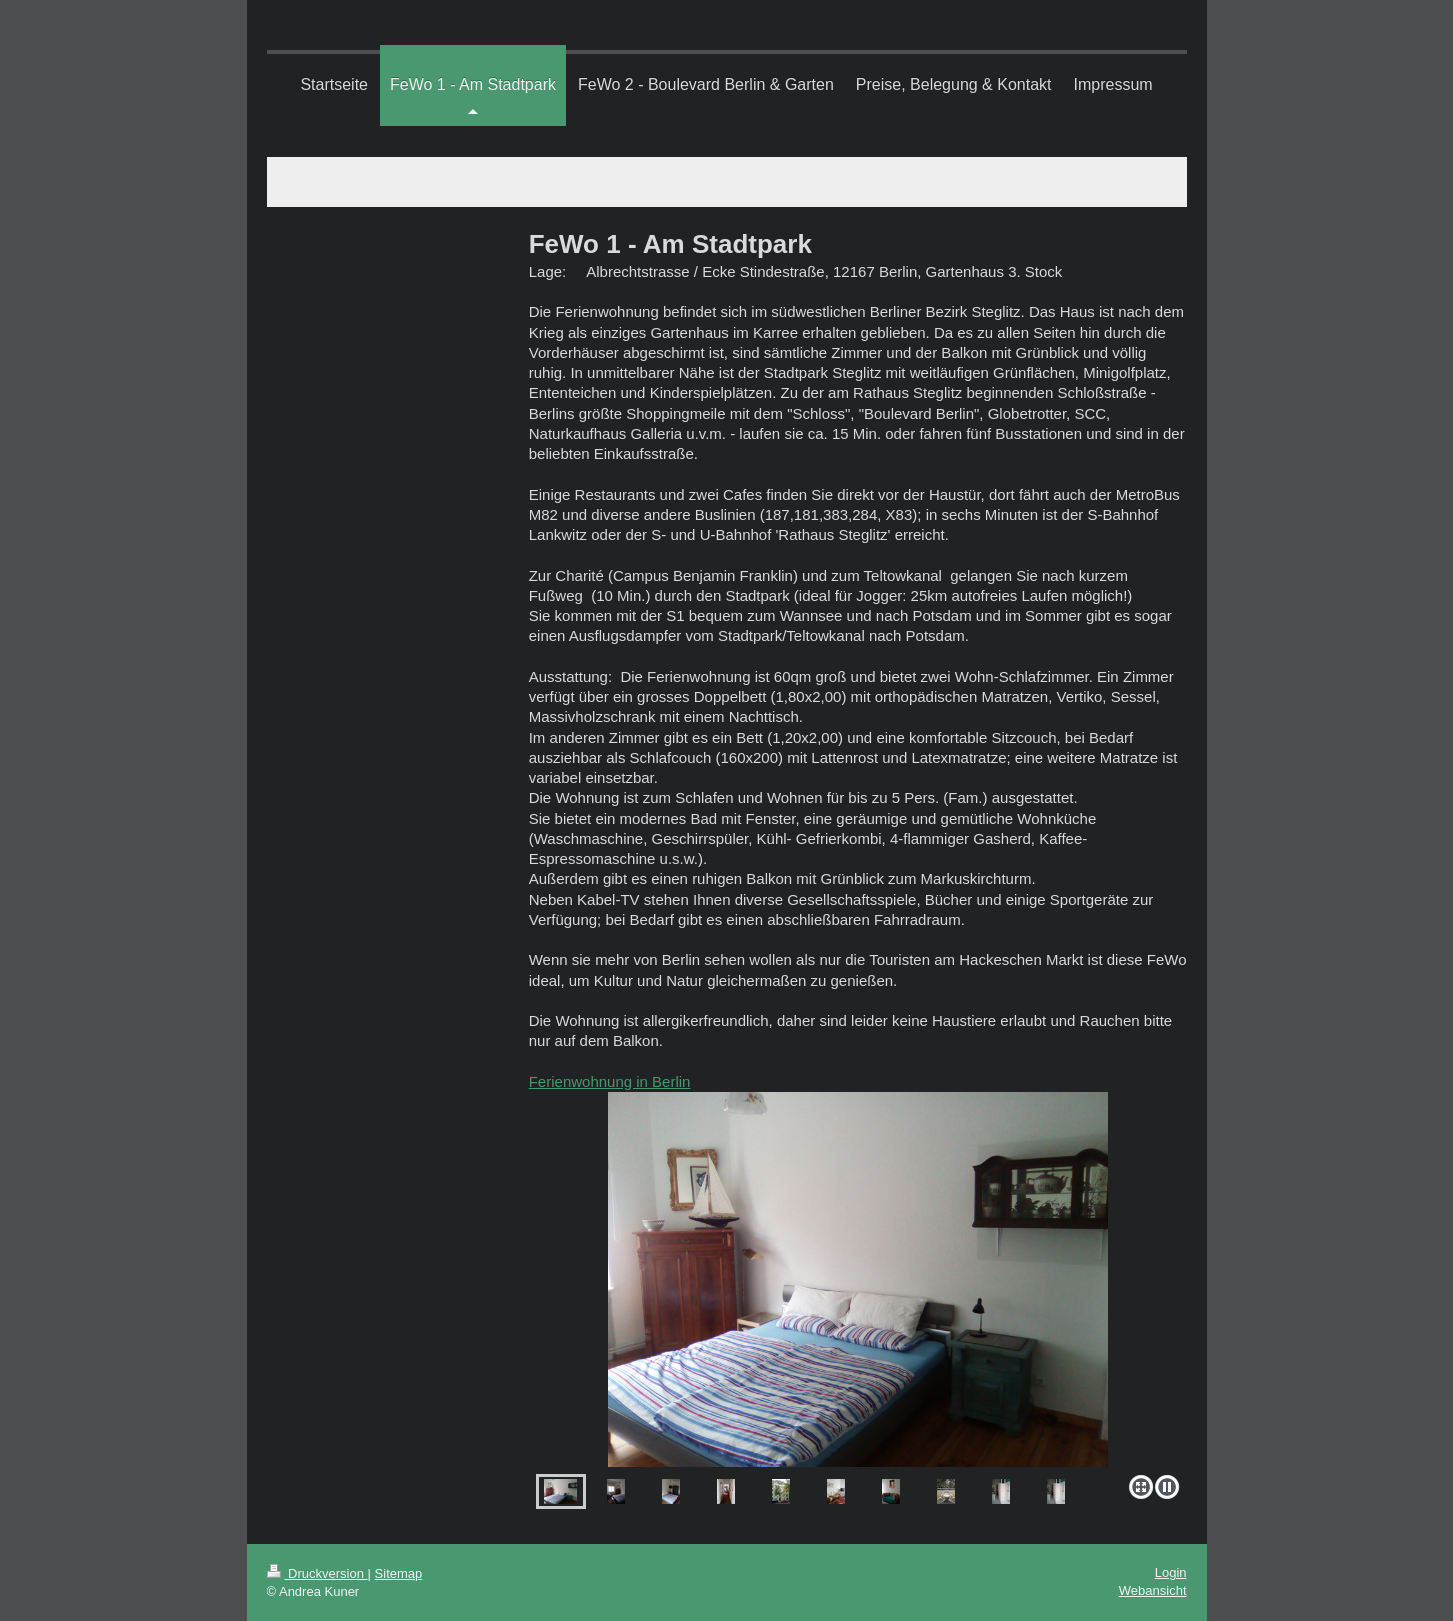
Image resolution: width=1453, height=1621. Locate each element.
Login (1171, 1572)
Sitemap (399, 1573)
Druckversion (317, 1573)
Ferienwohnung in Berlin (610, 1081)
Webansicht (1153, 1590)
